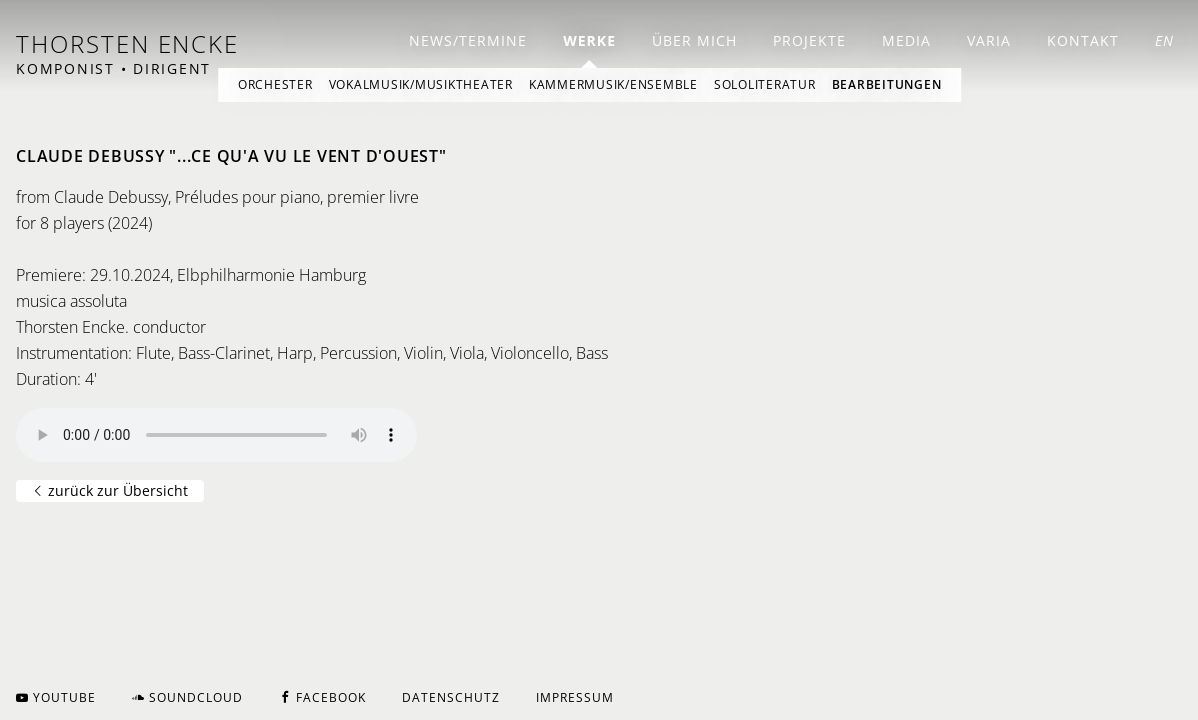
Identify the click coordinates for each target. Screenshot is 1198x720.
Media (906, 40)
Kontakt (1083, 40)
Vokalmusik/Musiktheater (421, 84)
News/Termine (468, 40)
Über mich (694, 40)
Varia (989, 40)
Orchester (275, 84)
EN (1164, 40)
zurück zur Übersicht (110, 490)
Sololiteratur (765, 84)
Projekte (809, 40)
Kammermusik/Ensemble (613, 84)
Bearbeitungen (887, 84)
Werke (589, 40)
